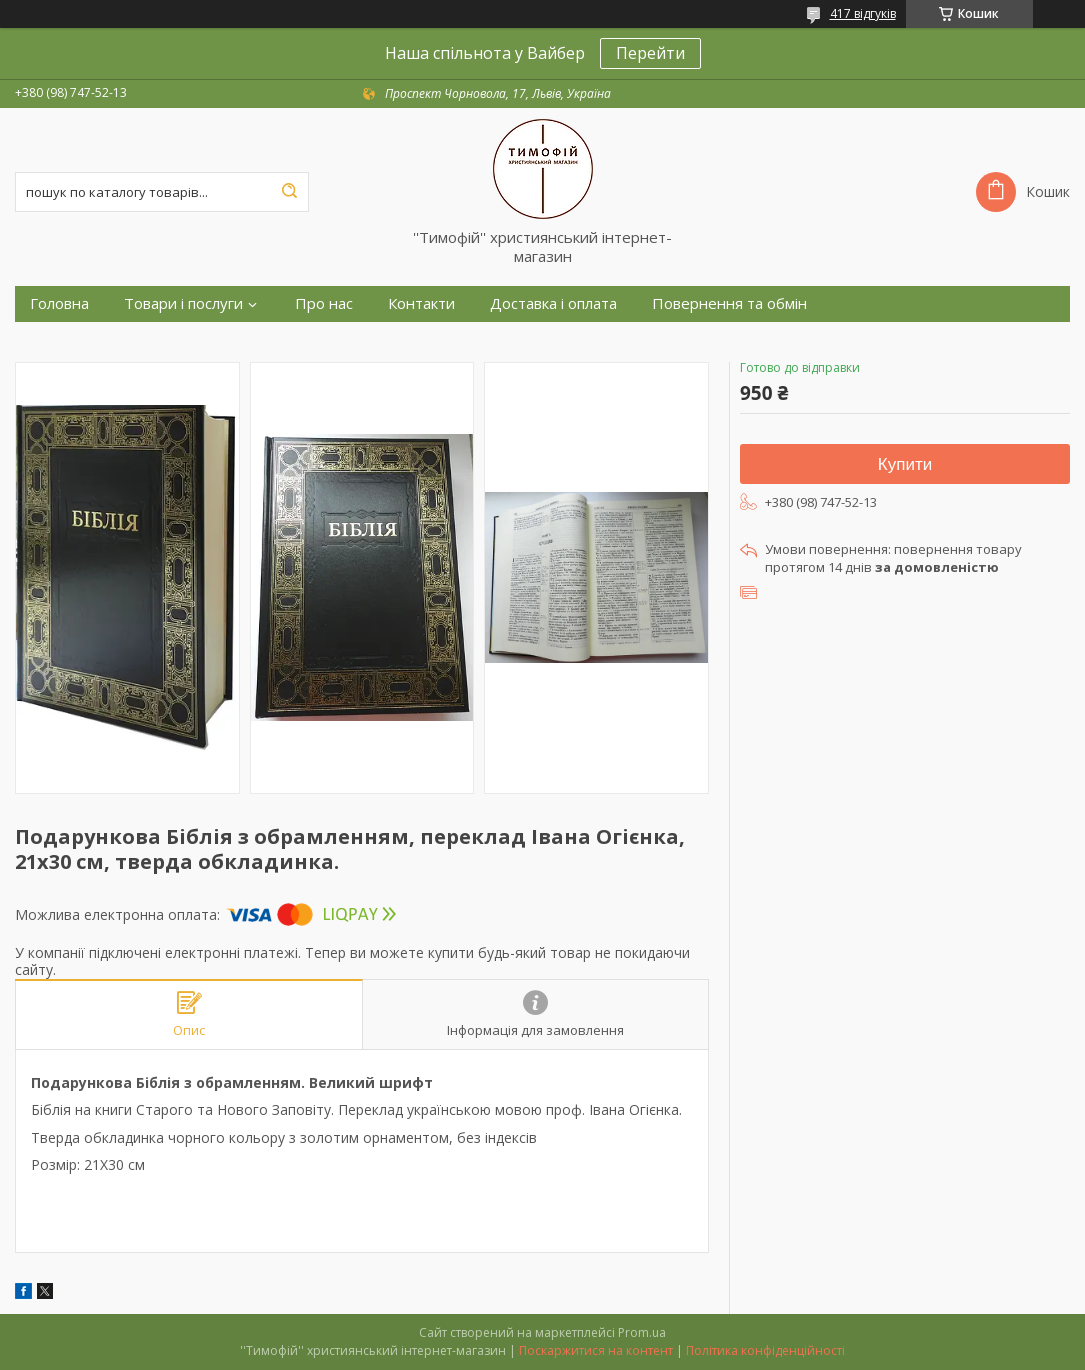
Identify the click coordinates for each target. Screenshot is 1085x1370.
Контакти (421, 303)
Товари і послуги (183, 303)
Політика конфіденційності (765, 1350)
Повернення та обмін (729, 303)
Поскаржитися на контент (596, 1350)
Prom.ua (642, 1332)
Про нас (324, 303)
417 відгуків (863, 13)
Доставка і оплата (553, 303)
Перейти (650, 53)
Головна (59, 303)
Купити (905, 464)
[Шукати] (289, 192)
